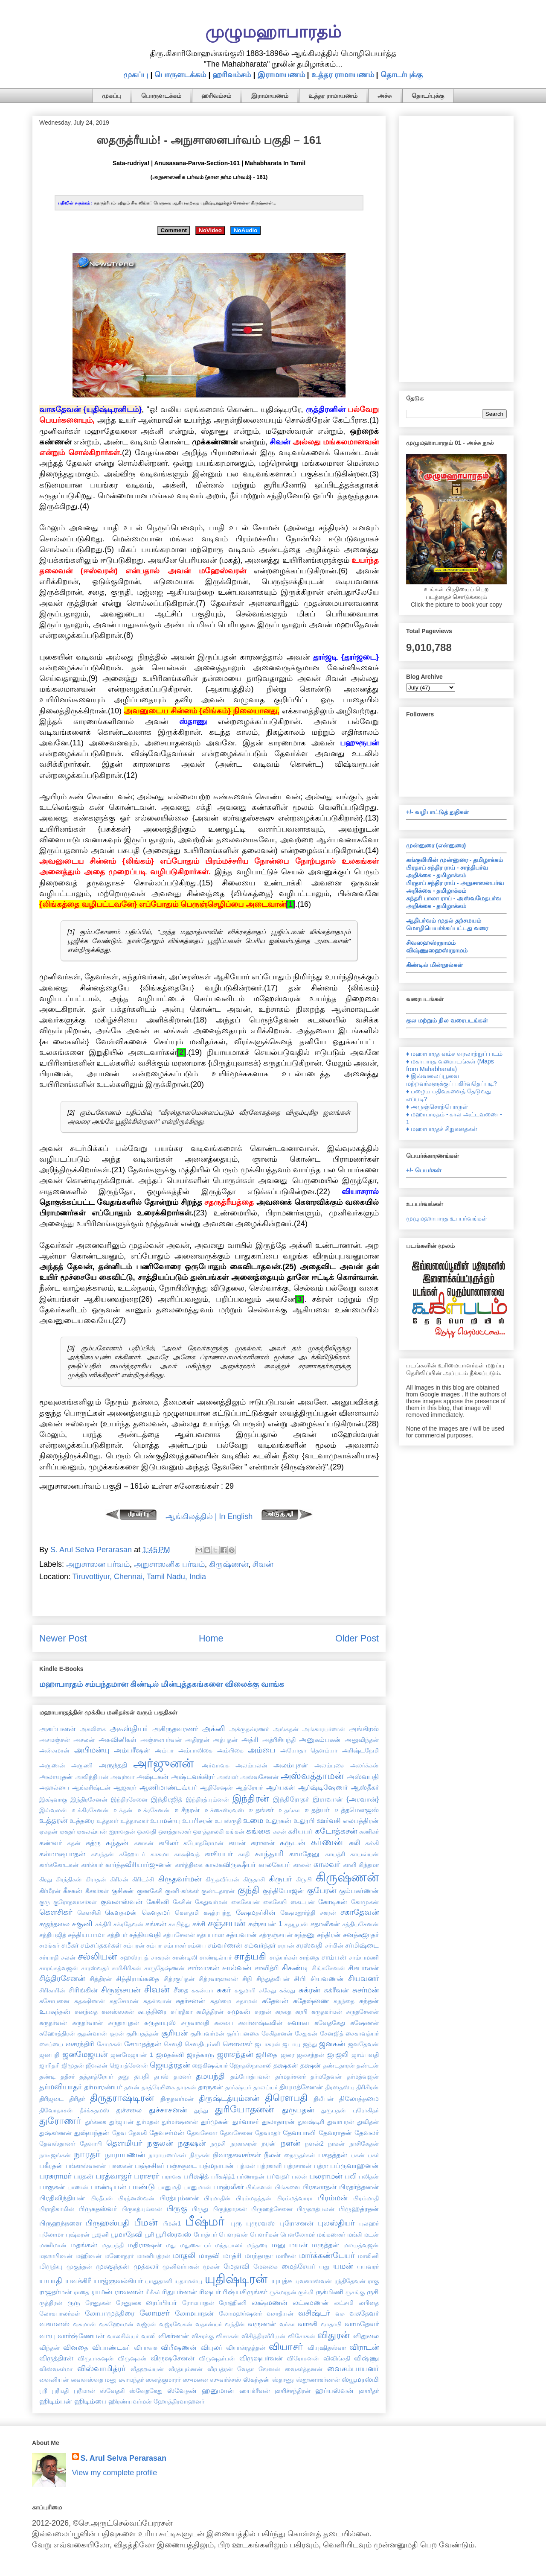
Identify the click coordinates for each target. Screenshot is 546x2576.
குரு (44, 1901)
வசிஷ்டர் (314, 2313)
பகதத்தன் (332, 2154)
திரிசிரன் (367, 2087)
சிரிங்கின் (83, 1990)
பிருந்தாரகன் (229, 2208)
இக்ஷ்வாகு (53, 1799)
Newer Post (63, 1638)
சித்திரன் (101, 1978)
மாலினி (368, 2255)
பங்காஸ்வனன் (86, 2165)
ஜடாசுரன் (267, 2044)
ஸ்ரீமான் (84, 2390)
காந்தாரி (269, 1853)
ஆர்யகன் (280, 1787)
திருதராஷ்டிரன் (122, 2097)
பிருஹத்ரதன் (359, 2208)
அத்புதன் (225, 1739)
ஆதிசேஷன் (216, 1787)
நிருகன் (199, 2155)
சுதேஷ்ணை (311, 2000)
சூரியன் (174, 2033)
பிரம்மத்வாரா (294, 2198)
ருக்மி (306, 2292)
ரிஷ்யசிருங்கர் (245, 2292)
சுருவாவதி (195, 2022)
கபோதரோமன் (203, 1843)
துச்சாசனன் (168, 2110)
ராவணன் (129, 2292)
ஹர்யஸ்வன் (334, 2390)
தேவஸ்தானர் (57, 2143)
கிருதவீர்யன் (222, 1879)
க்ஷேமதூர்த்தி (297, 1912)
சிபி (300, 1978)
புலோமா (51, 2234)
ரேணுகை (128, 2302)
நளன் (290, 2143)
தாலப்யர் (265, 2087)
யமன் (343, 2266)
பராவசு (171, 2176)
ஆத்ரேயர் (249, 1787)
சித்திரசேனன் (62, 1978)
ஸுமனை (195, 2379)
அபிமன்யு (91, 1750)
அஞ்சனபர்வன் (161, 1739)
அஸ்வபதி (363, 1776)
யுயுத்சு (281, 2280)
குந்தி (248, 1889)
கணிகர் (369, 1831)
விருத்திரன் (56, 2358)
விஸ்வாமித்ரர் (101, 2368)
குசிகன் (122, 1890)
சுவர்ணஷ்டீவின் (260, 2022)
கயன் (237, 1842)
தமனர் (182, 2076)
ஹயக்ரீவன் (254, 2390)
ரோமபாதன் (198, 2302)
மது (171, 2245)
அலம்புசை (329, 1765)
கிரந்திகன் (69, 1879)
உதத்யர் (317, 1810)
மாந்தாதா (258, 2255)
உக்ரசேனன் (154, 1810)
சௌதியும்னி (202, 2044)
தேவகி (137, 2132)
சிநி (247, 1978)
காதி (244, 1854)
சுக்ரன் (309, 1990)
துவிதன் (368, 2121)
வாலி (148, 2336)
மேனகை (265, 2266)
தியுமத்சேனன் (301, 2087)
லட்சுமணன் (311, 2302)
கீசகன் (72, 1890)
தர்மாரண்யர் (103, 2087)
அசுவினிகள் (117, 1739)
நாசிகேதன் (364, 2143)
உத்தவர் (107, 1820)
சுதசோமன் (124, 2001)
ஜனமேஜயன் (84, 2054)
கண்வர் (50, 1842)
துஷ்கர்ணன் (55, 2132)
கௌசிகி (89, 1912)
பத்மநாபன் (216, 2165)
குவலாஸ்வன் (121, 1901)
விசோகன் (301, 2336)
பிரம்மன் (333, 2197)
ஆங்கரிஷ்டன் (91, 1787)
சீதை (181, 1990)
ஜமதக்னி (170, 2054)
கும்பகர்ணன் (359, 1890)
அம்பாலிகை (195, 1750)
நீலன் (272, 2154)
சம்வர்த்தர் (260, 1945)
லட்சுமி (344, 2302)
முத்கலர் (146, 2266)
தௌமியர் (124, 2143)
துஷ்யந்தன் (91, 2132)
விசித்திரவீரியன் (263, 2336)
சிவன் (263, 1564)
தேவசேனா (202, 2132)
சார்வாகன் (203, 1967)
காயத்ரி (335, 1854)
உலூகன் (278, 1820)
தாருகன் (210, 2087)
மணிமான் (53, 2245)
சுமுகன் (238, 2011)
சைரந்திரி (80, 2043)
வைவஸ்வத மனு (94, 2379)
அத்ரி (249, 1739)
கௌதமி (187, 1912)
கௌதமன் (121, 1912)
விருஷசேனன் (173, 2358)
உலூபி (304, 1820)
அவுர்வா (122, 1776)
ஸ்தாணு (283, 2379)
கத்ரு (93, 1842)
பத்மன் (245, 2165)
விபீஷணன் (179, 2347)
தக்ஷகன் (285, 2065)
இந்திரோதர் (291, 1799)
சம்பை (197, 1945)
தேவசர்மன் (166, 2132)
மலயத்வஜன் (361, 2245)
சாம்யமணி (364, 1957)
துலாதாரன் (278, 2121)
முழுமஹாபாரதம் (273, 31)
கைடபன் (302, 1901)
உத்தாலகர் (134, 1820)
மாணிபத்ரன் (153, 2255)
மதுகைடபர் (195, 2245)
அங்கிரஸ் (364, 1728)
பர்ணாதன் (250, 2176)
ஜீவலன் (96, 2065)
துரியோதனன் (244, 2109)
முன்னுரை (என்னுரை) (436, 845)
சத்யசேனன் (179, 1934)
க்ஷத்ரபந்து (217, 1912)
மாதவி (209, 2255)
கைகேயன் (245, 1901)
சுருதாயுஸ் (160, 2022)
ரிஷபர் (210, 2292)
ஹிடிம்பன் (55, 2401)
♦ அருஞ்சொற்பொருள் (437, 1106)
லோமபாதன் (194, 2313)
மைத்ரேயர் (298, 2266)
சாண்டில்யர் (216, 1957)
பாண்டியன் (108, 2186)
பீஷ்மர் (204, 2221)
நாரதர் (87, 2154)
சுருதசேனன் (362, 2011)
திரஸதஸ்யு (339, 2087)
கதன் (74, 1843)
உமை (253, 1820)
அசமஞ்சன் (54, 1739)
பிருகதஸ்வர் (97, 2208)
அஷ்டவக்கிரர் (193, 1776)
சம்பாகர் (175, 1945)
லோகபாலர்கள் (59, 2313)
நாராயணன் (125, 2154)
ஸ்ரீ (43, 2390)
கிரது (45, 1879)
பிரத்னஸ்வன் (136, 2198)
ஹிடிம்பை (90, 2401)
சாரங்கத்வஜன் (58, 1968)
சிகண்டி (295, 1967)
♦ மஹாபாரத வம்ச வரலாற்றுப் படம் (454, 1053)
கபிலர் (168, 1842)
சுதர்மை (220, 2001)
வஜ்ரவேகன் (175, 2324)
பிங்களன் (259, 2187)
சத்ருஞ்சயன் (276, 1934)
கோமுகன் (365, 1901)
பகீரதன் (51, 2165)
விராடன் (364, 2347)
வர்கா (287, 2324)
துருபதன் (298, 2110)
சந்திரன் (329, 1934)
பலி (351, 2176)
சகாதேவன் (359, 1912)
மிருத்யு (51, 2266)
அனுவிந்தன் (362, 1739)
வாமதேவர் (362, 2324)
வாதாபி (331, 2324)
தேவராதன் (335, 2132)
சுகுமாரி (245, 1990)
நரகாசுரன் (243, 2143)
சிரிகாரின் (52, 1990)
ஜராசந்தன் (235, 2054)
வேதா (245, 2369)
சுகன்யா (202, 1990)
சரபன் (286, 1945)
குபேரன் (321, 1890)
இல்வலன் (53, 1810)
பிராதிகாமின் (56, 2208)
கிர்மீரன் (50, 1890)
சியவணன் (327, 1978)
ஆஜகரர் (124, 1787)
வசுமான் (84, 2324)
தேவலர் (366, 2132)
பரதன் (83, 2176)
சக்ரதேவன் (128, 1924)
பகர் (373, 2155)
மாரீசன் (286, 2255)
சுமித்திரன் (210, 2011)
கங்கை (258, 1831)
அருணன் (52, 1765)
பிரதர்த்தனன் (359, 2186)
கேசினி (157, 1901)
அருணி (82, 1765)
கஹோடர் (132, 1854)
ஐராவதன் (122, 1831)
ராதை (81, 2292)
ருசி (373, 2292)
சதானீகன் (325, 1924)
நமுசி (218, 2143)
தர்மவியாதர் (60, 2086)
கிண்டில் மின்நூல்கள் (434, 964)
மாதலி (184, 2255)
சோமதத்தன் (142, 2043)
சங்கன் (155, 1924)
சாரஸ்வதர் (95, 1968)
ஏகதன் (48, 1831)
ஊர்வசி (329, 1820)
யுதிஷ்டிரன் (236, 2279)
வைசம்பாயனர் (353, 2368)
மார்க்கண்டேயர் (326, 2255)
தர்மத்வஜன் (363, 2076)
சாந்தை (309, 1957)
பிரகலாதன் (319, 2186)
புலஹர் (369, 2223)
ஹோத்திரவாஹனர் (179, 2401)
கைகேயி (275, 1901)
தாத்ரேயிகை (158, 2087)
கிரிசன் (119, 1879)
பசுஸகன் (120, 2165)
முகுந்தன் (79, 2266)
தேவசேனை (236, 2132)
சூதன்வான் (92, 2033)
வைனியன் (54, 2379)
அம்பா (164, 1750)
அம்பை (261, 1750)
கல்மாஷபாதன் (62, 1854)
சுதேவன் (275, 2000)
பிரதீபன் (101, 2198)
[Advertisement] (456, 247)
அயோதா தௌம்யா (309, 1750)
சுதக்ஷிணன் (89, 2001)
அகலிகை (93, 1729)
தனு (123, 2076)
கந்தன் (117, 1842)
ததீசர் (68, 2076)
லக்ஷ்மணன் (270, 2302)
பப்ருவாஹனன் (354, 2165)
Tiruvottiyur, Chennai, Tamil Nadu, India (139, 1576)
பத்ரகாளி (269, 2165)
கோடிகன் (332, 1901)
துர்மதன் (147, 2121)
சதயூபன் (296, 1924)
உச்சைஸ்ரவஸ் (224, 1810)
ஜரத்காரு (200, 2054)
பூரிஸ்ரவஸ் (173, 2234)
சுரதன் (263, 2011)
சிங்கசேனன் (328, 1968)
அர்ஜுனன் (163, 1763)
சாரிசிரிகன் (126, 1968)
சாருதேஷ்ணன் (164, 1968)
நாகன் (336, 2143)
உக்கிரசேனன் (90, 1810)
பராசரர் (146, 2176)
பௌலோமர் (297, 2234)
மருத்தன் (325, 2245)
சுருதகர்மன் (326, 2011)
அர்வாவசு (215, 1765)
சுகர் (224, 1990)
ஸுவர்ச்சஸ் (225, 2379)
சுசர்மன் (365, 1990)
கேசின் (182, 1901)
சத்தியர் (117, 1934)
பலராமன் (325, 2176)
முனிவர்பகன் (181, 2266)
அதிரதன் (197, 1739)
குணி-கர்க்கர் (182, 1890)
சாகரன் (160, 1957)
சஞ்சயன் (226, 1923)
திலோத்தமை (359, 2098)
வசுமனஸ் (54, 2324)
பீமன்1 (172, 2223)
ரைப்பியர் (161, 2302)
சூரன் (117, 2033)
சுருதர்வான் (87, 2022)
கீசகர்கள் (97, 1890)
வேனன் (269, 2369)
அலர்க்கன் (364, 1765)
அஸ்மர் (227, 1776)
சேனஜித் (331, 2033)
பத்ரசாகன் (297, 2165)
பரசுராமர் (55, 2176)
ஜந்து (310, 2044)
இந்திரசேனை (129, 1799)
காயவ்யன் (364, 1854)
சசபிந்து (179, 1924)
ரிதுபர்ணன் (179, 2292)
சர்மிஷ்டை (362, 1945)
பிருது (200, 2208)
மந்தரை (257, 2245)
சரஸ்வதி (309, 1945)
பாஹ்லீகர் (228, 2186)
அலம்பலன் (251, 1765)
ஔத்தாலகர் (174, 1831)
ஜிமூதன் (72, 2065)
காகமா (160, 1854)
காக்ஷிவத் (187, 1854)
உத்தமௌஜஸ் (356, 1810)
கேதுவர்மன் (211, 1901)
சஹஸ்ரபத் (134, 1957)
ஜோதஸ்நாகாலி (250, 2065)
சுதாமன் (246, 2001)
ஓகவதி (146, 1831)
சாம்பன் (334, 1957)
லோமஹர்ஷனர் (240, 2313)
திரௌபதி (286, 2097)
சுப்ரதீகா (181, 2011)
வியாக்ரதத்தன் (245, 2347)
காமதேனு (304, 1854)
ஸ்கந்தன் (256, 2379)
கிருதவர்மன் (179, 1879)
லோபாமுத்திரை (109, 2313)
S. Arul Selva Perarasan (123, 2458)
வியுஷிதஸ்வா (327, 2347)
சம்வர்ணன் (225, 1945)
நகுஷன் (192, 2143)
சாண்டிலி (184, 1957)
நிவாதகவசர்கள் (237, 2154)
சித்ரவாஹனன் (218, 1978)
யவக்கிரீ (78, 2280)
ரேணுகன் (98, 2302)
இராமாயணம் (281, 74)
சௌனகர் (237, 2043)
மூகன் (211, 2266)
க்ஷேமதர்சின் (256, 1912)
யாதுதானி (158, 2281)
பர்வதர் (278, 2176)
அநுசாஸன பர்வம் (98, 1564)
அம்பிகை (230, 1750)
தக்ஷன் (310, 2065)
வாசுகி (307, 2324)
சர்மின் (334, 1945)
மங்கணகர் (331, 2234)
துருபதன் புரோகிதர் (350, 2110)
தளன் (131, 2087)
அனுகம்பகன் (320, 1739)
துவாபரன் (340, 2121)
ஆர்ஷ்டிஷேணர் (323, 1787)
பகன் (358, 2155)
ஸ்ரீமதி (60, 2390)
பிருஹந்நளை (60, 2223)
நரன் (268, 2143)
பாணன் (77, 2187)
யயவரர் (368, 2266)
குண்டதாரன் (218, 1890)
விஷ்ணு (366, 2358)
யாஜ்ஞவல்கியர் (117, 2280)
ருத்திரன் (50, 2302)
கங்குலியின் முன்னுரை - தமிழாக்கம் (454, 859)
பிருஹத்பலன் (315, 2208)
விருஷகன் (132, 2358)
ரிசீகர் (152, 2292)
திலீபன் (324, 2098)
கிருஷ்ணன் (228, 1564)
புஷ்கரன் (78, 2234)
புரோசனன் (296, 2223)
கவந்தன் (102, 1854)
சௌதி (173, 2044)
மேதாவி (236, 2266)
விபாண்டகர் (111, 2347)
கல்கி (372, 1843)
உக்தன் (123, 1810)
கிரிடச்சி (143, 1879)
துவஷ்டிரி (311, 2121)
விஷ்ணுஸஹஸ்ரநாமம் (437, 950)
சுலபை (223, 2022)
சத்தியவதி (145, 1934)
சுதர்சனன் (190, 2000)
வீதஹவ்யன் (147, 2369)
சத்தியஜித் (52, 1934)
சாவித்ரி (267, 1967)
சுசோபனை (54, 2001)
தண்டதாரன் (339, 2065)
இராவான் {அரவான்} (346, 1799)
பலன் (299, 2176)
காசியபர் (218, 1854)
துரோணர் (60, 2120)
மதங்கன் (83, 2245)
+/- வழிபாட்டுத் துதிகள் (437, 812)
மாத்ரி (232, 2255)
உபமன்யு (165, 1820)
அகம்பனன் (57, 1728)
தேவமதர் (267, 2132)
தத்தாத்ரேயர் (96, 2076)
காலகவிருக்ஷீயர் (230, 1864)
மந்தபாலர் (229, 2245)
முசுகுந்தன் (112, 2266)
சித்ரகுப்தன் (179, 1978)
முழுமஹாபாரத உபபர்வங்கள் (446, 1218)
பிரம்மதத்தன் (253, 2198)
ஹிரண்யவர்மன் (130, 2401)
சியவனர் (363, 1978)
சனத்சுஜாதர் (361, 1934)
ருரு (73, 2302)
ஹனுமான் (218, 2390)
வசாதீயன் (280, 2313)
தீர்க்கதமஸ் (94, 2110)
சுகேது (267, 1990)
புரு (236, 2223)
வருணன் (262, 2324)
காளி (349, 1864)
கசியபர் (300, 1831)
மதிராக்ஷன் (145, 2245)
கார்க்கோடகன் (58, 1864)
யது (324, 2266)
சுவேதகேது (329, 2022)
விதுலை (366, 2335)
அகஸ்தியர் (129, 1728)
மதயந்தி (113, 2245)
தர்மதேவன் (326, 2076)
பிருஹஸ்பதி (107, 2223)
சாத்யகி (250, 1956)
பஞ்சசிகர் (149, 2165)
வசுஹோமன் (116, 2324)
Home (211, 1638)
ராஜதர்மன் (55, 2292)
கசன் (279, 1831)
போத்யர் (205, 2234)
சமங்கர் (49, 1945)
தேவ (119, 2132)
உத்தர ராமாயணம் (342, 74)
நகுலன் (160, 2143)
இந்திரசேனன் (88, 1799)
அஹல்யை (54, 1787)
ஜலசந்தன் (310, 2054)
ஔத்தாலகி (208, 1831)
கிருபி (304, 1879)
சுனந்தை (86, 2011)
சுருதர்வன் (53, 2022)
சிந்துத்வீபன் (273, 1978)
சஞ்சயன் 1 (265, 1924)
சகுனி (82, 1923)
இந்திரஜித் (166, 1799)
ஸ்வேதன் (182, 2390)
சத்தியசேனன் (360, 1924)
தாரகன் (186, 2087)
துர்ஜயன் (121, 2121)
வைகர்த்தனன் (303, 2369)
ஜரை (287, 2054)
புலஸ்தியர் (336, 2223)
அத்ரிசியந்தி (279, 1739)
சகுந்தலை (54, 1924)
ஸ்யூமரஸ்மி (360, 2379)
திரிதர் (77, 2098)
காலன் (302, 1864)
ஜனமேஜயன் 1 (131, 2054)
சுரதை (283, 2011)
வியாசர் (286, 2346)
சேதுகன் (306, 2033)
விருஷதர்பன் (217, 2358)
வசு (340, 2313)
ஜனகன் (332, 2043)
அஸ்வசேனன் (259, 1776)
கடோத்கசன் (336, 1831)
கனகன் (144, 1843)
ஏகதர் (67, 1831)
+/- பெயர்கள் (423, 1170)
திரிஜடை (51, 2098)
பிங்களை (287, 2187)
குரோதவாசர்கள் (75, 1901)
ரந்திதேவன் (350, 2281)
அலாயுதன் (56, 1776)
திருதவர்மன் (177, 2098)
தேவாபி (91, 2143)
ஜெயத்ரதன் (170, 2065)
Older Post (357, 1638)
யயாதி (50, 2280)
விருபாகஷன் (96, 2358)
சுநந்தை (344, 2001)
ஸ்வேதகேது (146, 2390)
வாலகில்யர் (123, 2336)
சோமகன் (109, 2044)
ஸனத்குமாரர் (162, 2379)
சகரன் (328, 1912)
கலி (354, 1842)
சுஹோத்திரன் (57, 2033)
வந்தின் (235, 2324)
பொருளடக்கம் (180, 74)
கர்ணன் (327, 1842)
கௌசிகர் (55, 1912)
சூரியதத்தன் (142, 2033)
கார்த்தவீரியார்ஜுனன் (138, 1864)
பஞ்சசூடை (182, 2165)
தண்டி (47, 2076)
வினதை (75, 2347)
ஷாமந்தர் (131, 2379)
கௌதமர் (156, 1912)
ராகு (373, 2281)
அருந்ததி (113, 1765)
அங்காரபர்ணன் (323, 1729)
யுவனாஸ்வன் (313, 2281)
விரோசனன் (303, 2358)
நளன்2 (314, 2143)
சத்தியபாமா (86, 1934)
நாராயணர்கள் (167, 2155)
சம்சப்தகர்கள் (101, 1945)
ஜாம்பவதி (365, 2054)
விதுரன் (333, 2335)
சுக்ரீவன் (336, 1990)
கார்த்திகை (189, 1864)
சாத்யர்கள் (283, 1957)
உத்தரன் (53, 1820)
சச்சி (199, 1924)
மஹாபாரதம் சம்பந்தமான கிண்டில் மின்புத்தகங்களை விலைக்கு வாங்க (161, 1684)
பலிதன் (369, 2176)
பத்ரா (321, 2165)
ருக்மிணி (329, 2292)
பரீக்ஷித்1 (223, 2176)
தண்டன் (368, 2065)
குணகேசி (150, 1890)
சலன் (68, 1957)
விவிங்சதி (336, 2358)
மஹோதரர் (119, 2255)
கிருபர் (280, 1879)
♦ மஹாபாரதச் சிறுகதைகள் (441, 1128)
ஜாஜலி (338, 2054)
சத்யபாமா (210, 1934)
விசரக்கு (203, 2336)
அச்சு (385, 95)
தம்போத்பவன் (250, 2076)
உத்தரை (82, 1820)
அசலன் (84, 1739)
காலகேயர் (274, 1864)
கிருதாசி (254, 1879)
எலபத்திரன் (361, 1820)
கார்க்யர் (92, 1864)
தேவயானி (299, 2132)
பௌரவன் (233, 2234)
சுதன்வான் (157, 2001)
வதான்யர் (208, 2324)
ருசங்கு (355, 2292)
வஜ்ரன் (146, 2324)
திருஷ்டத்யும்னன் (229, 2098)
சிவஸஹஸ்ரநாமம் (431, 942)
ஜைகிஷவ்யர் (210, 2065)
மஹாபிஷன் (56, 2255)
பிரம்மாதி (366, 2198)
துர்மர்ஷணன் (180, 2121)
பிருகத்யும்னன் (142, 2208)
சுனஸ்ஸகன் (118, 2011)
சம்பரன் (134, 1945)
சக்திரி (103, 1924)
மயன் (298, 2245)
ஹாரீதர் (369, 2390)
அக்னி (213, 1728)
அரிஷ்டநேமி (360, 1750)
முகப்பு (135, 74)
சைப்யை (51, 2044)
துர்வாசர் (245, 2121)
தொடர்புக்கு (401, 74)
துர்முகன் (215, 2121)
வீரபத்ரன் (220, 2369)
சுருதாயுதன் (123, 2022)
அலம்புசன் (290, 1765)
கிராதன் (96, 1879)
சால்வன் (236, 1967)
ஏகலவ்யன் (92, 1831)
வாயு (47, 2335)
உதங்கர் (261, 1810)
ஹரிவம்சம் (231, 74)
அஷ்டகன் (152, 1776)
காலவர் (327, 1864)
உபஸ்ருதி (228, 1820)
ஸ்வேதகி (112, 2390)
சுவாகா (298, 2022)
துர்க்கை (95, 2121)
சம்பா (154, 1945)
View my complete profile (114, 2472)
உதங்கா (289, 1810)
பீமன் (145, 2222)
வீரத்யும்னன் (185, 2369)
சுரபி (301, 2011)
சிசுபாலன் (363, 1967)
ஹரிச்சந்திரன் (293, 2390)
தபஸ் (161, 2076)
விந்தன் (49, 2347)
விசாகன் (227, 2336)
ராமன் (101, 2291)
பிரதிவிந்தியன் (62, 2198)
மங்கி (354, 2234)
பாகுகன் (52, 2186)
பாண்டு (142, 2186)
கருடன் (292, 1842)
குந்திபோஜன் (283, 1890)
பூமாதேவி (126, 2234)
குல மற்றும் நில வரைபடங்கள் (447, 1020)
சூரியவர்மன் (207, 2033)
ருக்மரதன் (283, 2292)
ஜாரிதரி (49, 2065)
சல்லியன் (97, 1956)
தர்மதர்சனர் (290, 2076)
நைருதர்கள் (299, 2155)
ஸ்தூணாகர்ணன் (318, 2379)
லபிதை (369, 2302)
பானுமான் (197, 2187)
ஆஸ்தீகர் (365, 1787)
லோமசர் (154, 2313)
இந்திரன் (250, 1798)
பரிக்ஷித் (196, 2176)
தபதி (141, 2076)
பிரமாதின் (217, 2198)
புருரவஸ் (260, 2223)
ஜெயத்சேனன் (129, 2065)
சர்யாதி (48, 1957)
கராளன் (263, 1842)
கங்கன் (235, 1831)
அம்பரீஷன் (132, 1750)
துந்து (201, 2110)
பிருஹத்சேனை (272, 2208)
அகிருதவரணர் (175, 1728)
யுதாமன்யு (188, 2281)
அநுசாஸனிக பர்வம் (169, 1564)
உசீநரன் (187, 1810)
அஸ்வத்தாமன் (312, 1775)
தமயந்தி (210, 2076)
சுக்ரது (287, 1990)
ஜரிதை (266, 2054)
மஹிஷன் (89, 2255)
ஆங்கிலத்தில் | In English (209, 1516)
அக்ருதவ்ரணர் (249, 1729)
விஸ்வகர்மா (56, 2369)
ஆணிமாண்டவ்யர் (168, 1787)
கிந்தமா (369, 1864)
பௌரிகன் (264, 2234)
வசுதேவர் (364, 2313)
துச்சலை (129, 2110)
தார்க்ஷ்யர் (238, 2087)
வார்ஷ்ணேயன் (81, 2335)
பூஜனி (100, 2234)
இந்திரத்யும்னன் (207, 1799)
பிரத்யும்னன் (179, 2198)
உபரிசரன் (197, 1820)
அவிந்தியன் (91, 1776)
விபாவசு (145, 2347)
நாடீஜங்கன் (55, 2155)
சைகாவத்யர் (362, 2033)
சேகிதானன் (277, 2033)
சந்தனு (304, 1934)
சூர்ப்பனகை (243, 2033)
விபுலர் (211, 2347)
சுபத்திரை (152, 2011)
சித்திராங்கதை (137, 1978)
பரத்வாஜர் (113, 2176)
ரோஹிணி (233, 2302)
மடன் (371, 2234)
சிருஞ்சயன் (120, 1990)
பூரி (149, 2234)
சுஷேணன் (364, 2022)
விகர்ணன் (173, 2335)
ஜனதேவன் (363, 2044)
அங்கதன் (286, 1729)
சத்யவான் (241, 1934)
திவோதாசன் (56, 2110)
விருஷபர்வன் (261, 2358)
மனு (278, 2245)
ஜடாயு (291, 2044)
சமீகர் (69, 1945)
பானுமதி (169, 2187)
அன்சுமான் (54, 1750)
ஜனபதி (49, 2054)
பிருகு (176, 2208)
